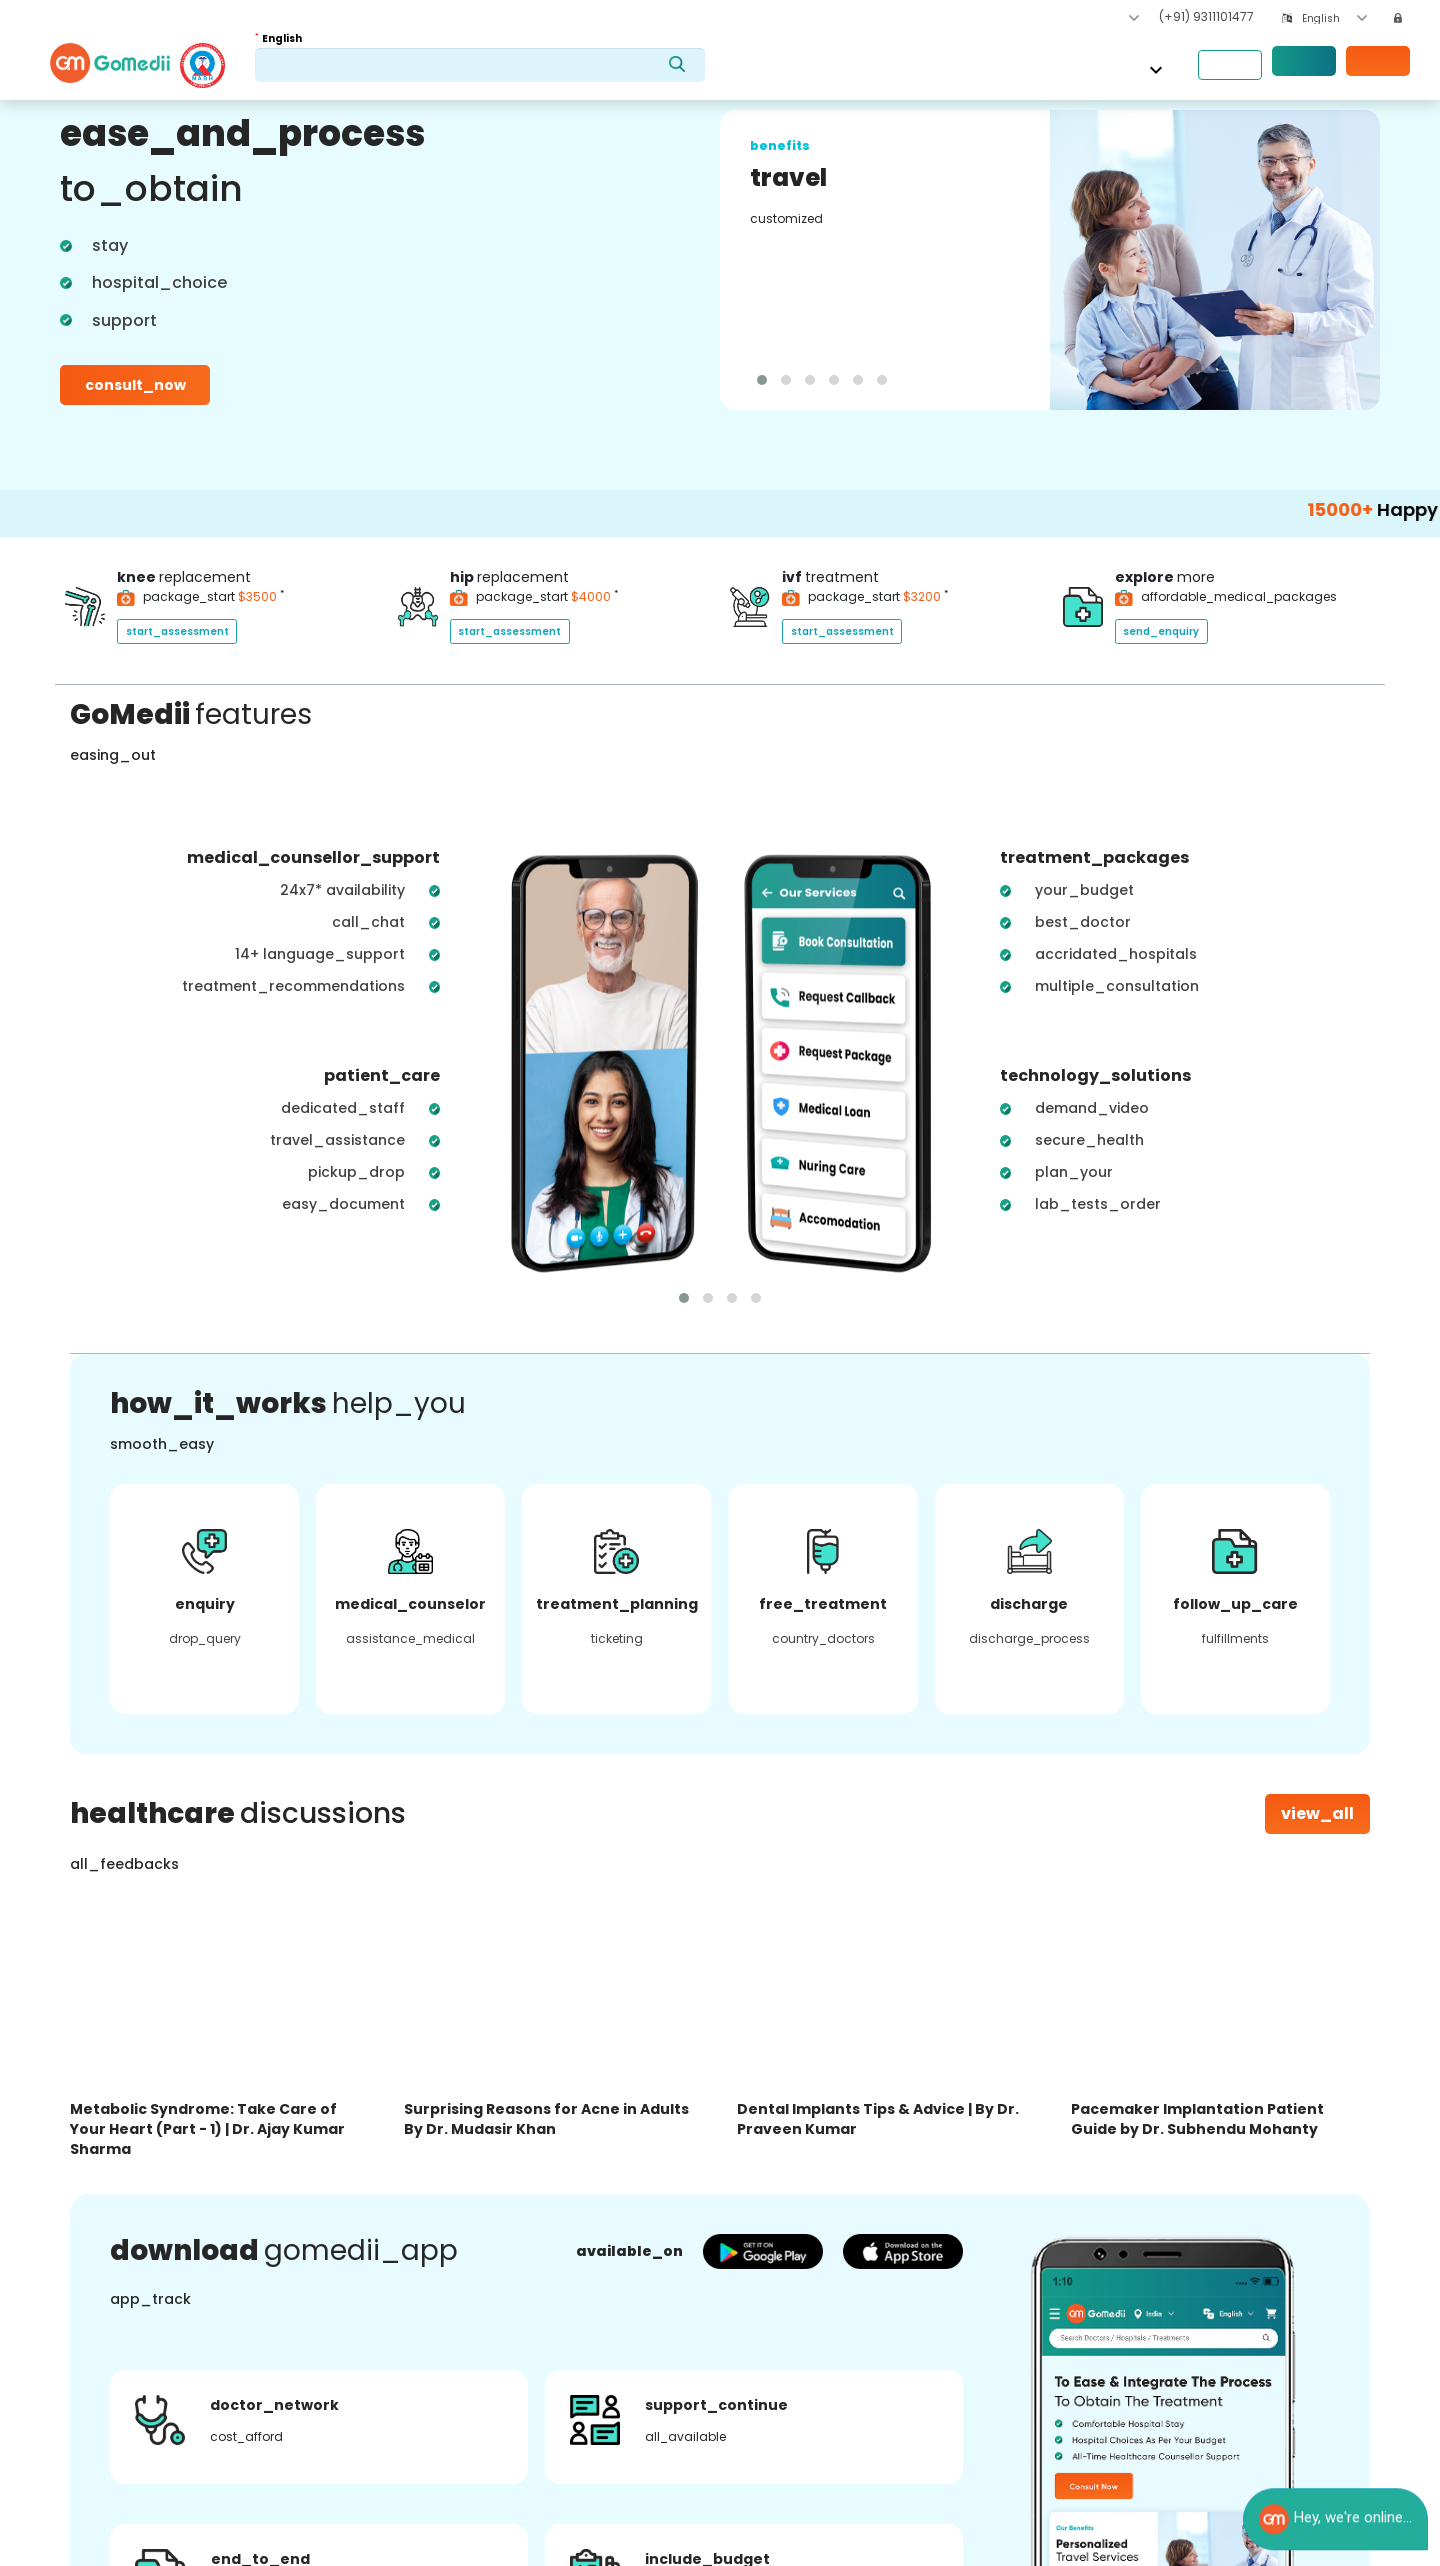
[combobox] (1334, 18)
